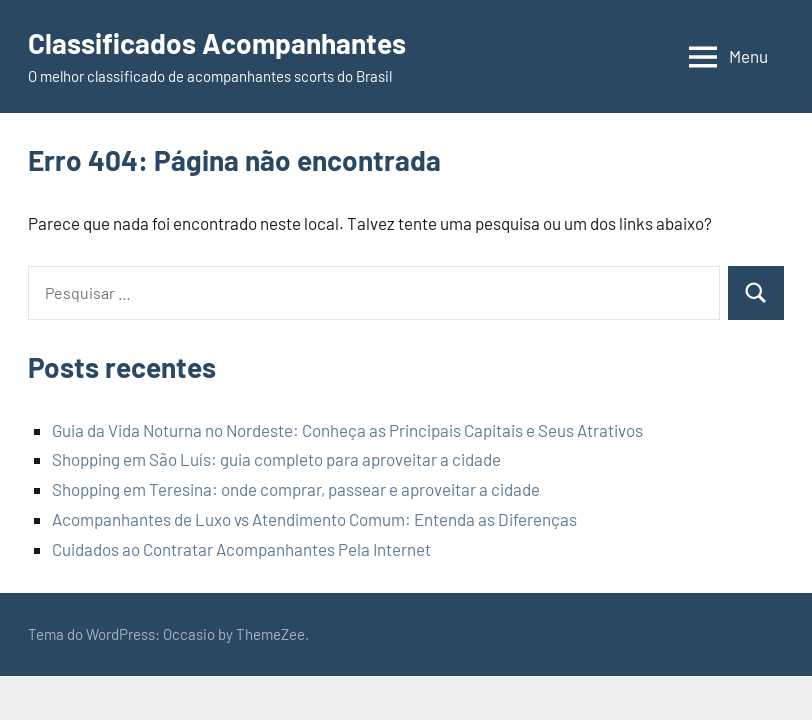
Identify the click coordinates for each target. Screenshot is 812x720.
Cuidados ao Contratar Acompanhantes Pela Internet (241, 549)
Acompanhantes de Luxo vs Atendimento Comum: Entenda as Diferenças (314, 519)
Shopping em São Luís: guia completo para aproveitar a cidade (276, 459)
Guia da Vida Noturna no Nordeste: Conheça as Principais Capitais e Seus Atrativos (347, 430)
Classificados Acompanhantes (217, 43)
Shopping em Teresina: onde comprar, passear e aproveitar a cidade (296, 489)
